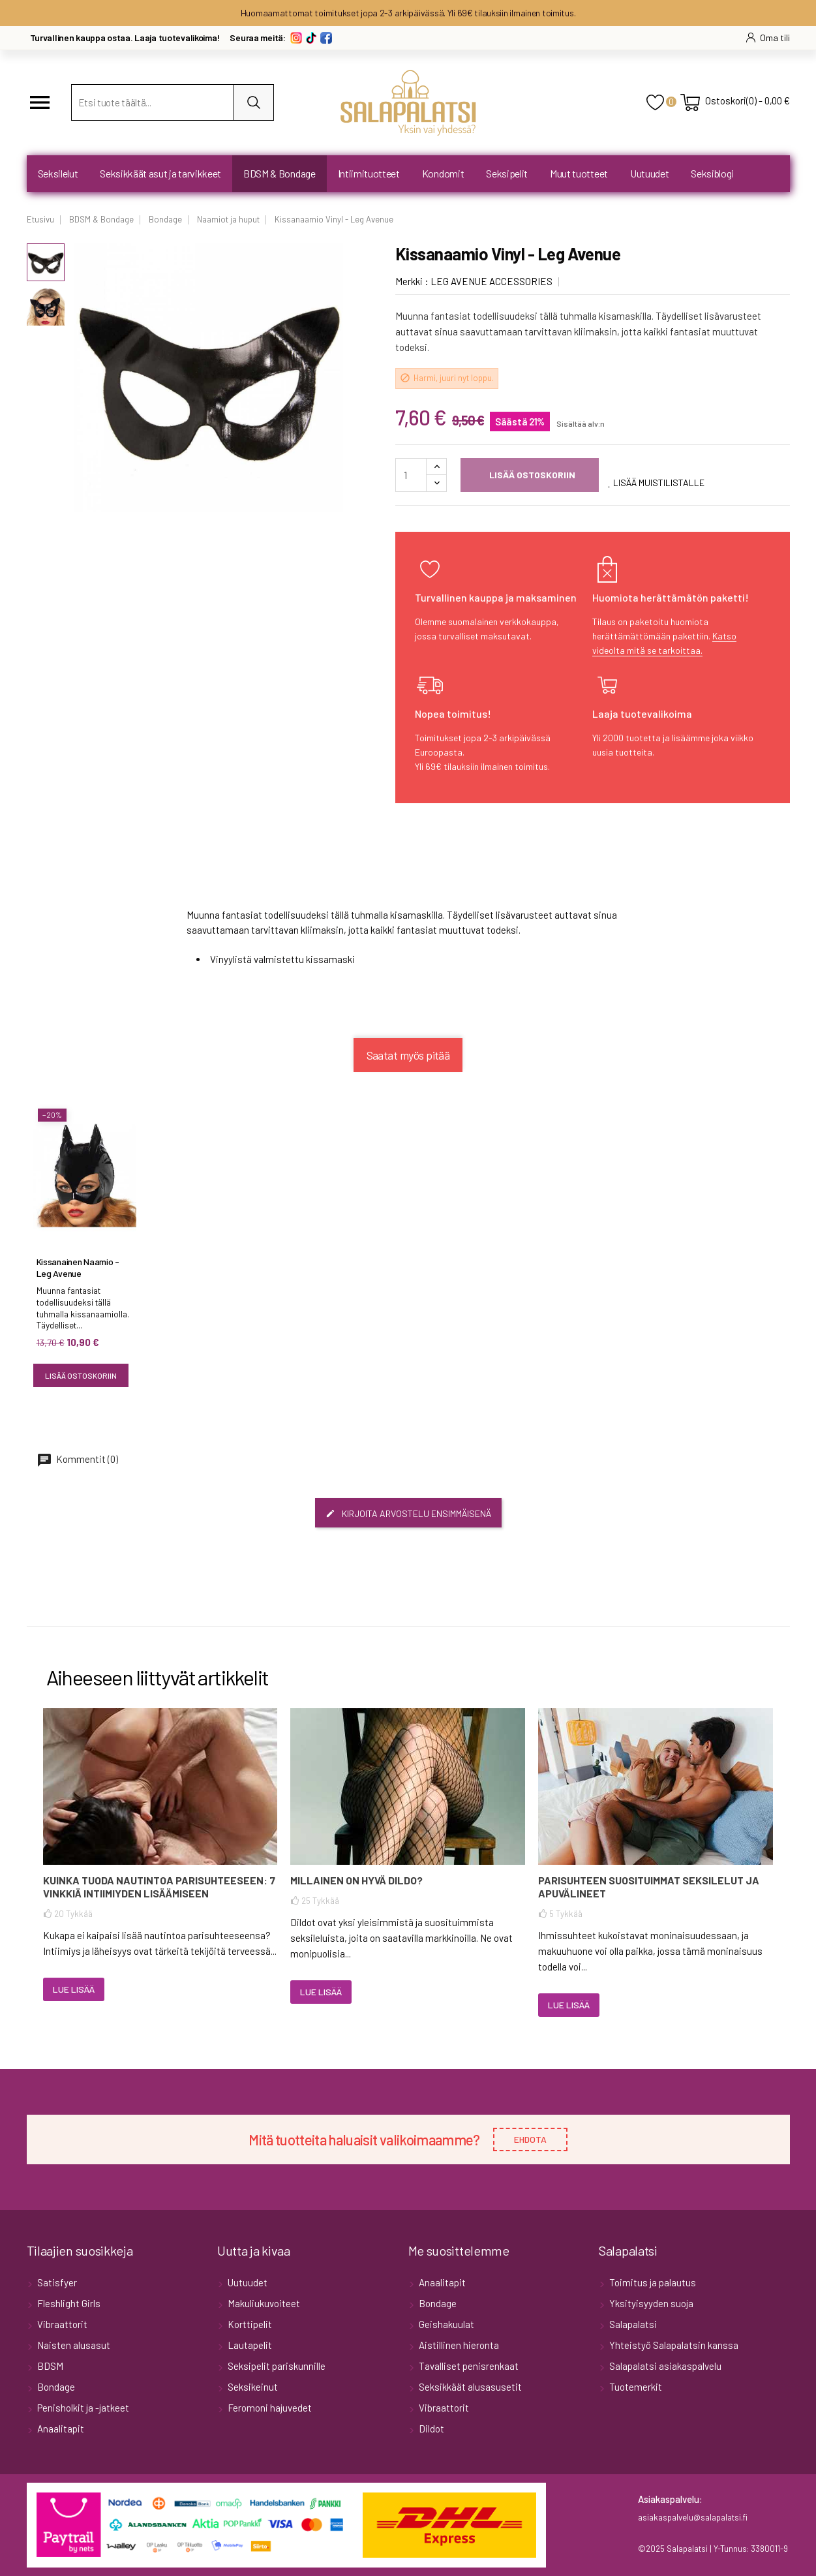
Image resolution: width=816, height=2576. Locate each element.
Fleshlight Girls (67, 2303)
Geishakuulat (445, 2324)
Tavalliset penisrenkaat (468, 2366)
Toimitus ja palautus (651, 2282)
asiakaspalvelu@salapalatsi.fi (693, 2517)
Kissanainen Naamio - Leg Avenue (78, 1267)
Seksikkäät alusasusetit (469, 2387)
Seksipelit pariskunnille (275, 2366)
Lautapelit (249, 2345)
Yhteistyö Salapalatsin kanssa (672, 2345)
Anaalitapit (59, 2428)
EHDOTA (530, 2139)
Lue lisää (74, 1989)
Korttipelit (249, 2324)
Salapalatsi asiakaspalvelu (664, 2366)
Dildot (430, 2428)
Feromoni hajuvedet (269, 2408)
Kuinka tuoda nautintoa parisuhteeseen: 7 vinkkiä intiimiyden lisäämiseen (159, 1886)
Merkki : (412, 281)
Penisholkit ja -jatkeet (82, 2408)
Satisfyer (56, 2282)
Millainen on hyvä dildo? (356, 1880)
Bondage (55, 2387)
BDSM (49, 2366)
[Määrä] (411, 475)
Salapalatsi (632, 2324)
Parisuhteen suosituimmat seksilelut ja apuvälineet (648, 1886)
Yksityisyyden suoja (650, 2303)
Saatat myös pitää (408, 1055)
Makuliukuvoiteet (263, 2303)
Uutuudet (246, 2282)
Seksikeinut (252, 2387)
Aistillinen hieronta (458, 2345)
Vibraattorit (61, 2324)
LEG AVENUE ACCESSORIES (491, 281)
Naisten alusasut (72, 2345)
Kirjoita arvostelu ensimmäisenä (408, 1513)
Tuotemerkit (634, 2387)
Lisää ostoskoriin (531, 474)
